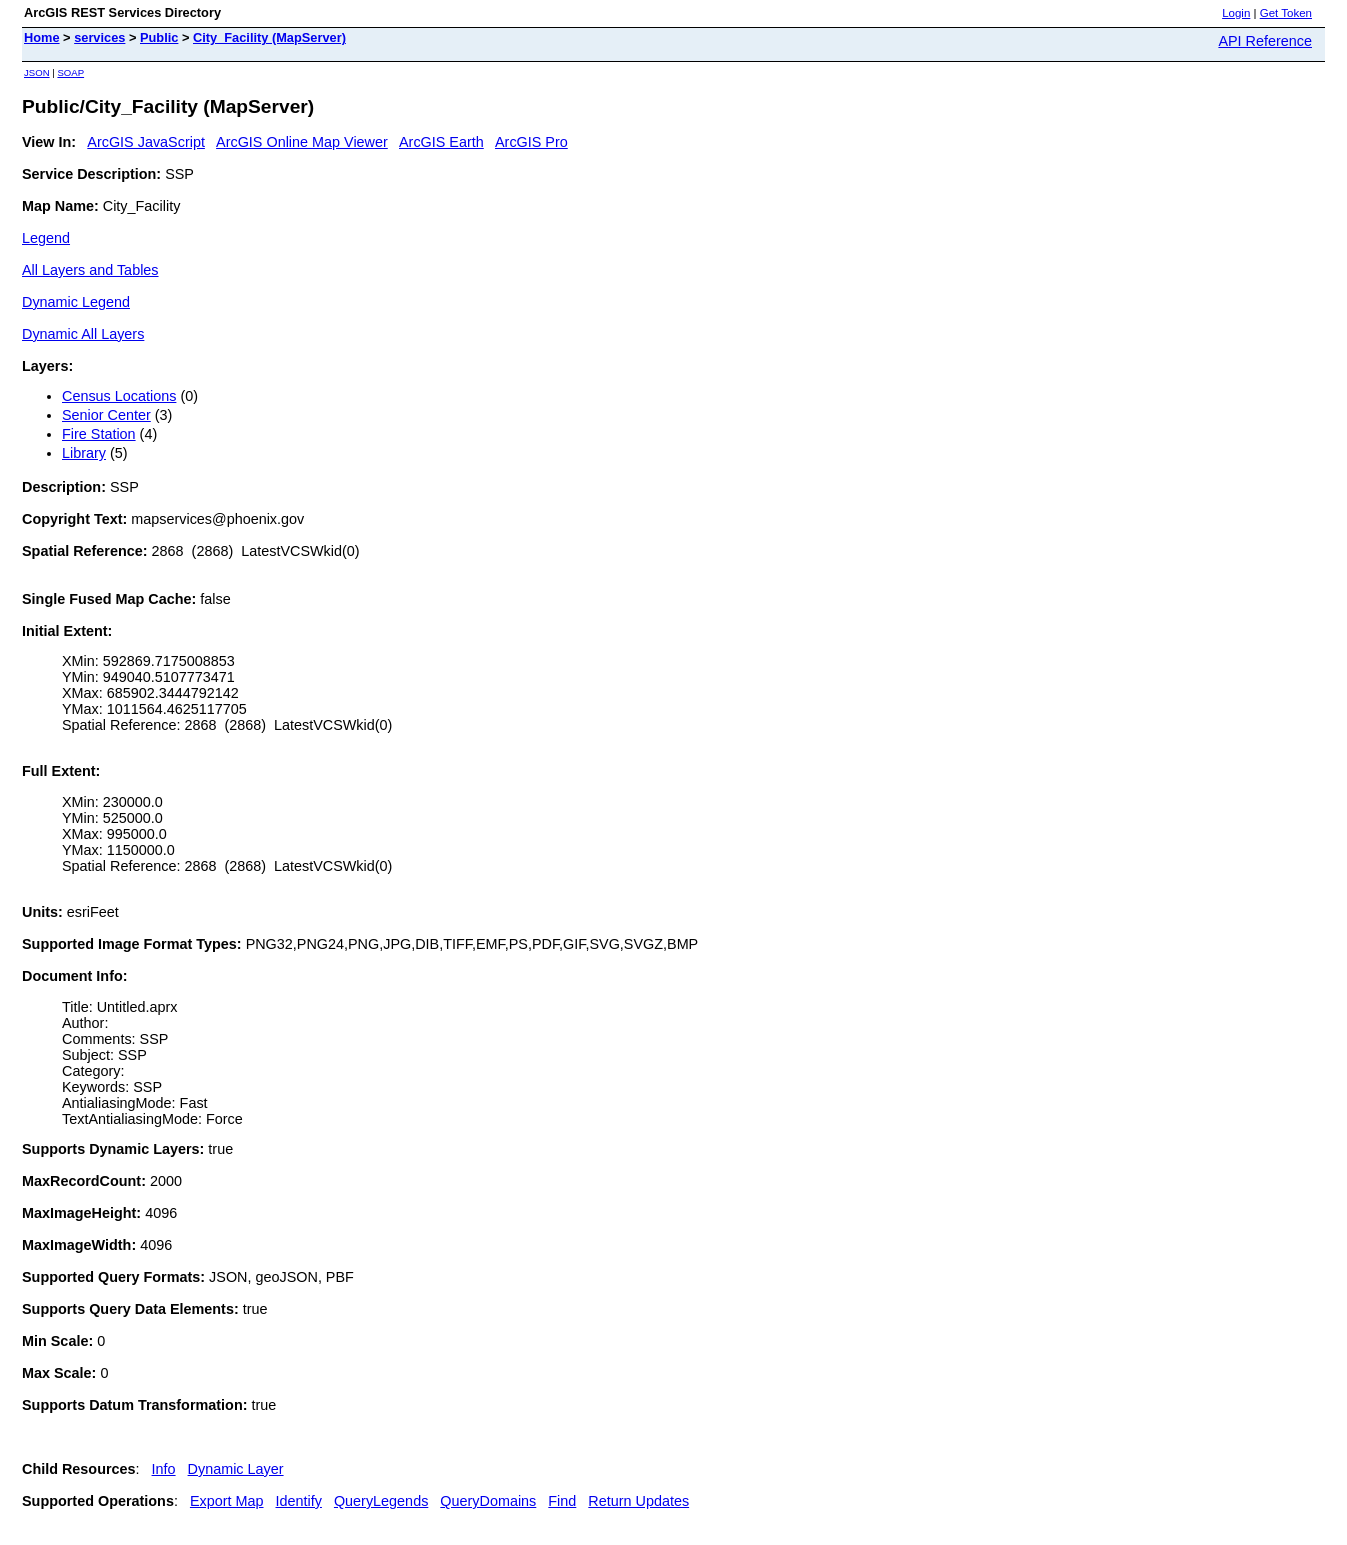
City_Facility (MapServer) (269, 37)
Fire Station (99, 434)
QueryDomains (488, 1501)
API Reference (1265, 41)
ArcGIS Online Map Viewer (302, 142)
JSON (37, 72)
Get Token (1286, 13)
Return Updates (638, 1501)
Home (42, 37)
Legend (46, 238)
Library (84, 453)
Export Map (227, 1501)
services (99, 37)
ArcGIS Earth (441, 142)
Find (562, 1501)
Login (1236, 13)
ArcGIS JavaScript (146, 142)
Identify (299, 1501)
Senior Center (106, 415)
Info (164, 1469)
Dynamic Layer (236, 1469)
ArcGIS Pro (531, 142)
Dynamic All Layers (83, 334)
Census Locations (119, 396)
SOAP (70, 72)
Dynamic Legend (76, 302)
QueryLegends (381, 1501)
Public (159, 37)
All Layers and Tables (90, 270)
